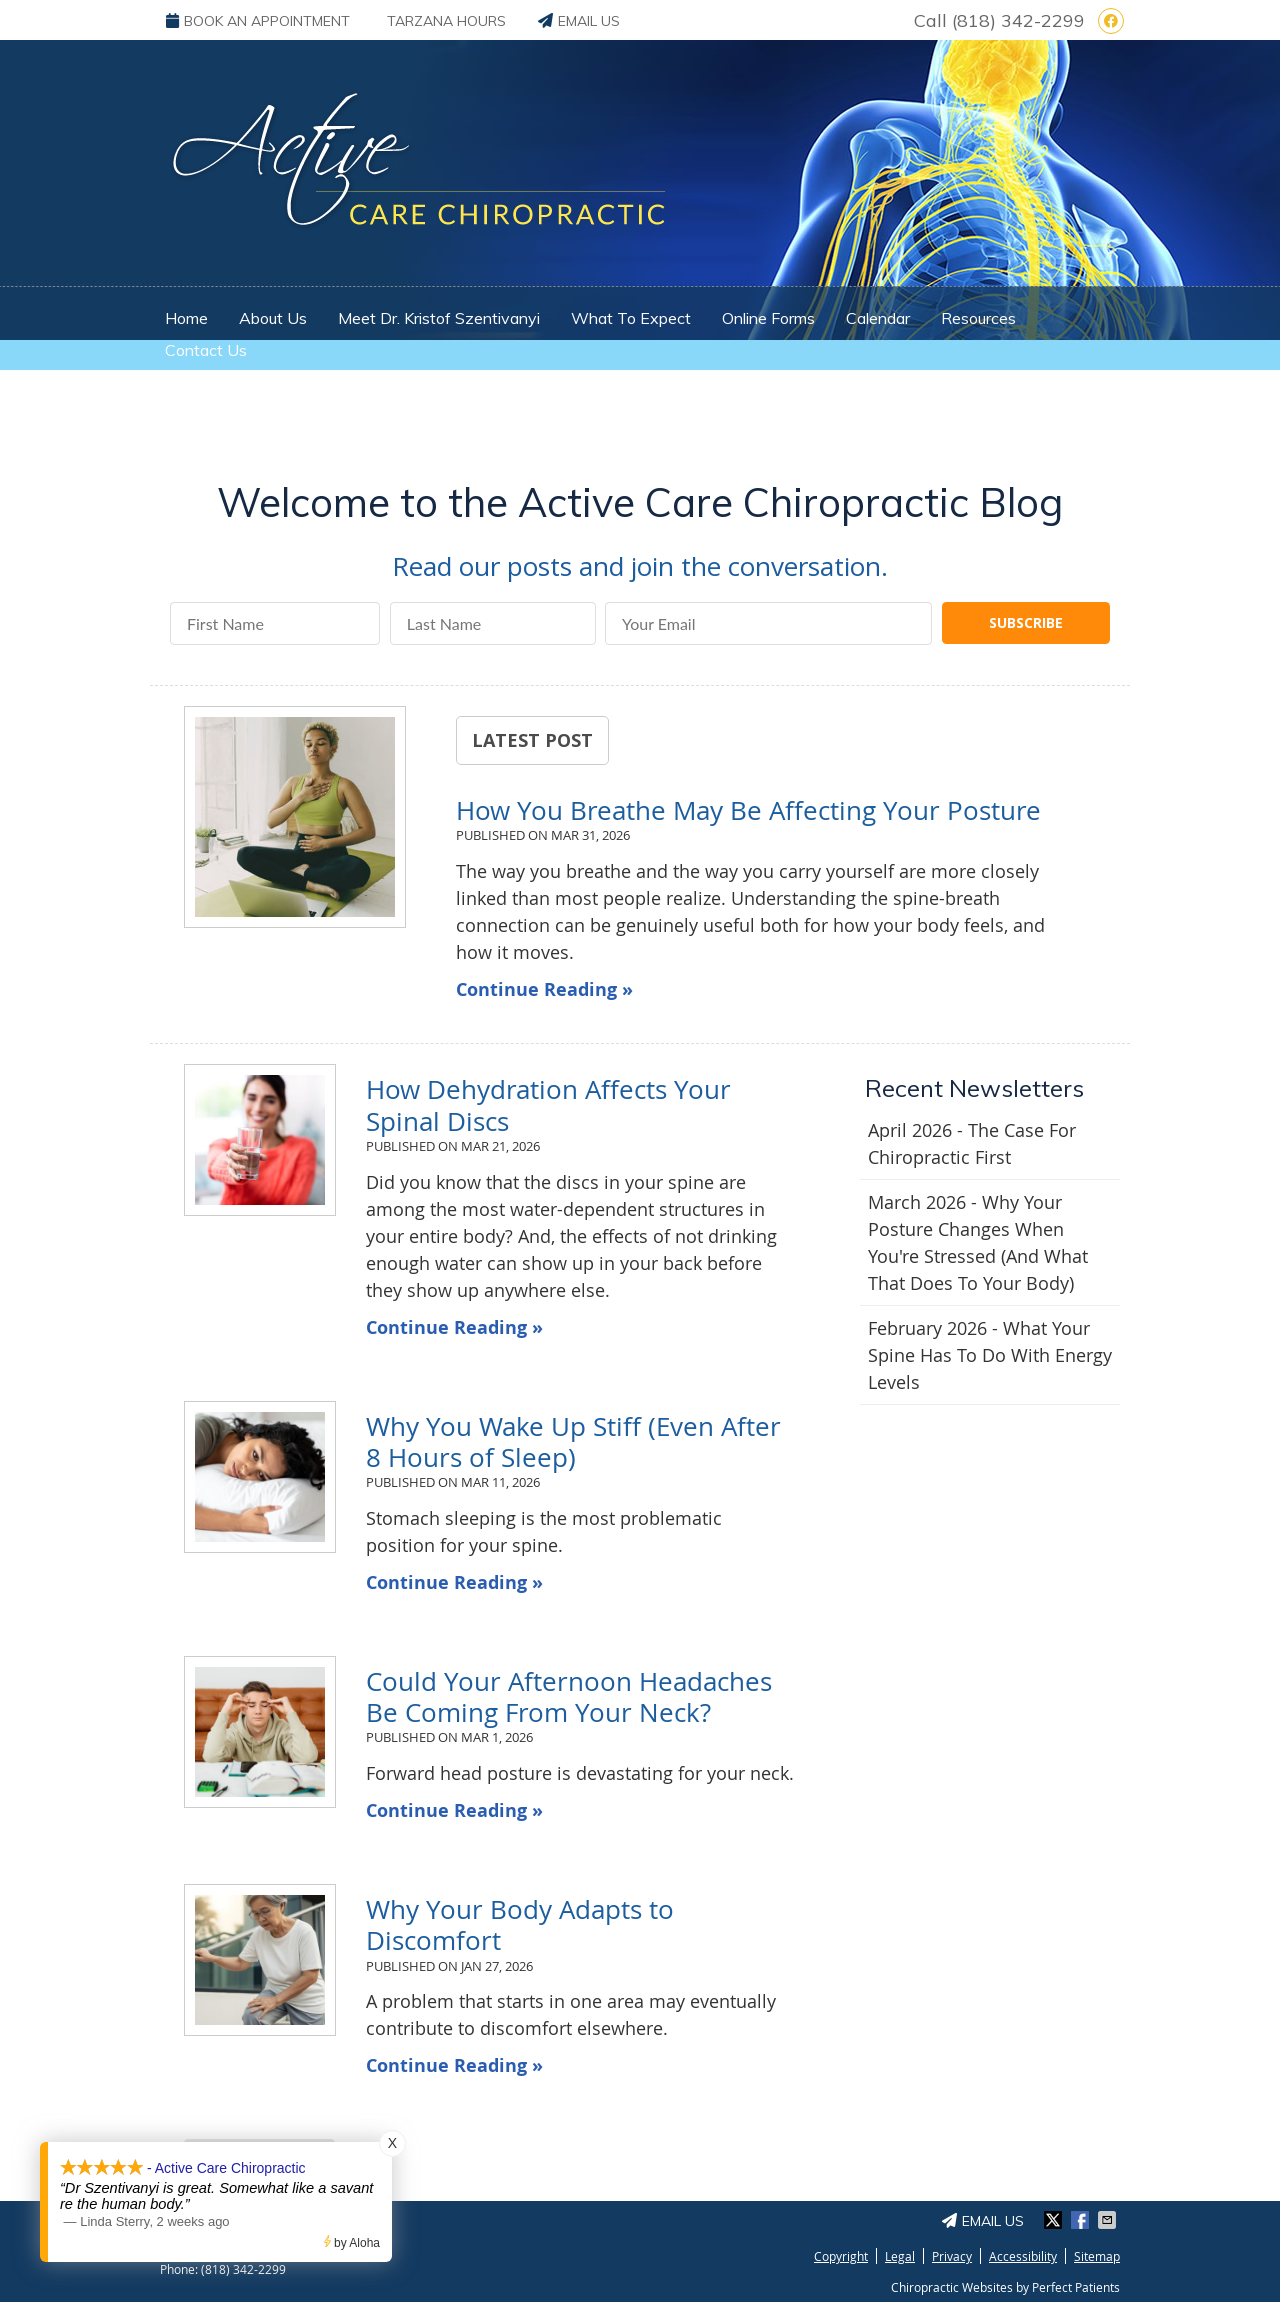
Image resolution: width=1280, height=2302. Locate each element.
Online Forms (768, 318)
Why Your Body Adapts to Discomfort (520, 1925)
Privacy (952, 2256)
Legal (900, 2256)
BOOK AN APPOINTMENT (258, 21)
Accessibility (1023, 2256)
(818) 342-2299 (1018, 20)
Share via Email (1109, 2220)
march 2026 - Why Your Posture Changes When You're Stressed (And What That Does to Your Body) (978, 1242)
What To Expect (631, 318)
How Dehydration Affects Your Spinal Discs (548, 1105)
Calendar (878, 318)
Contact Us (206, 350)
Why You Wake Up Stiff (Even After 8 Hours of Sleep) (573, 1442)
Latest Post (532, 740)
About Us (273, 318)
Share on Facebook (1082, 2220)
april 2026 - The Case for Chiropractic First (972, 1143)
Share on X (1055, 2220)
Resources (978, 318)
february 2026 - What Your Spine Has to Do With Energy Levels (990, 1355)
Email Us (579, 21)
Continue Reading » (544, 989)
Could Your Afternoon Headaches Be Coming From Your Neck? (569, 1697)
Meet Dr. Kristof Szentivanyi (439, 318)
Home (186, 318)
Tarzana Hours (446, 21)
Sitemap (1097, 2256)
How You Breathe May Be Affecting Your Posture (748, 810)
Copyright (841, 2256)
